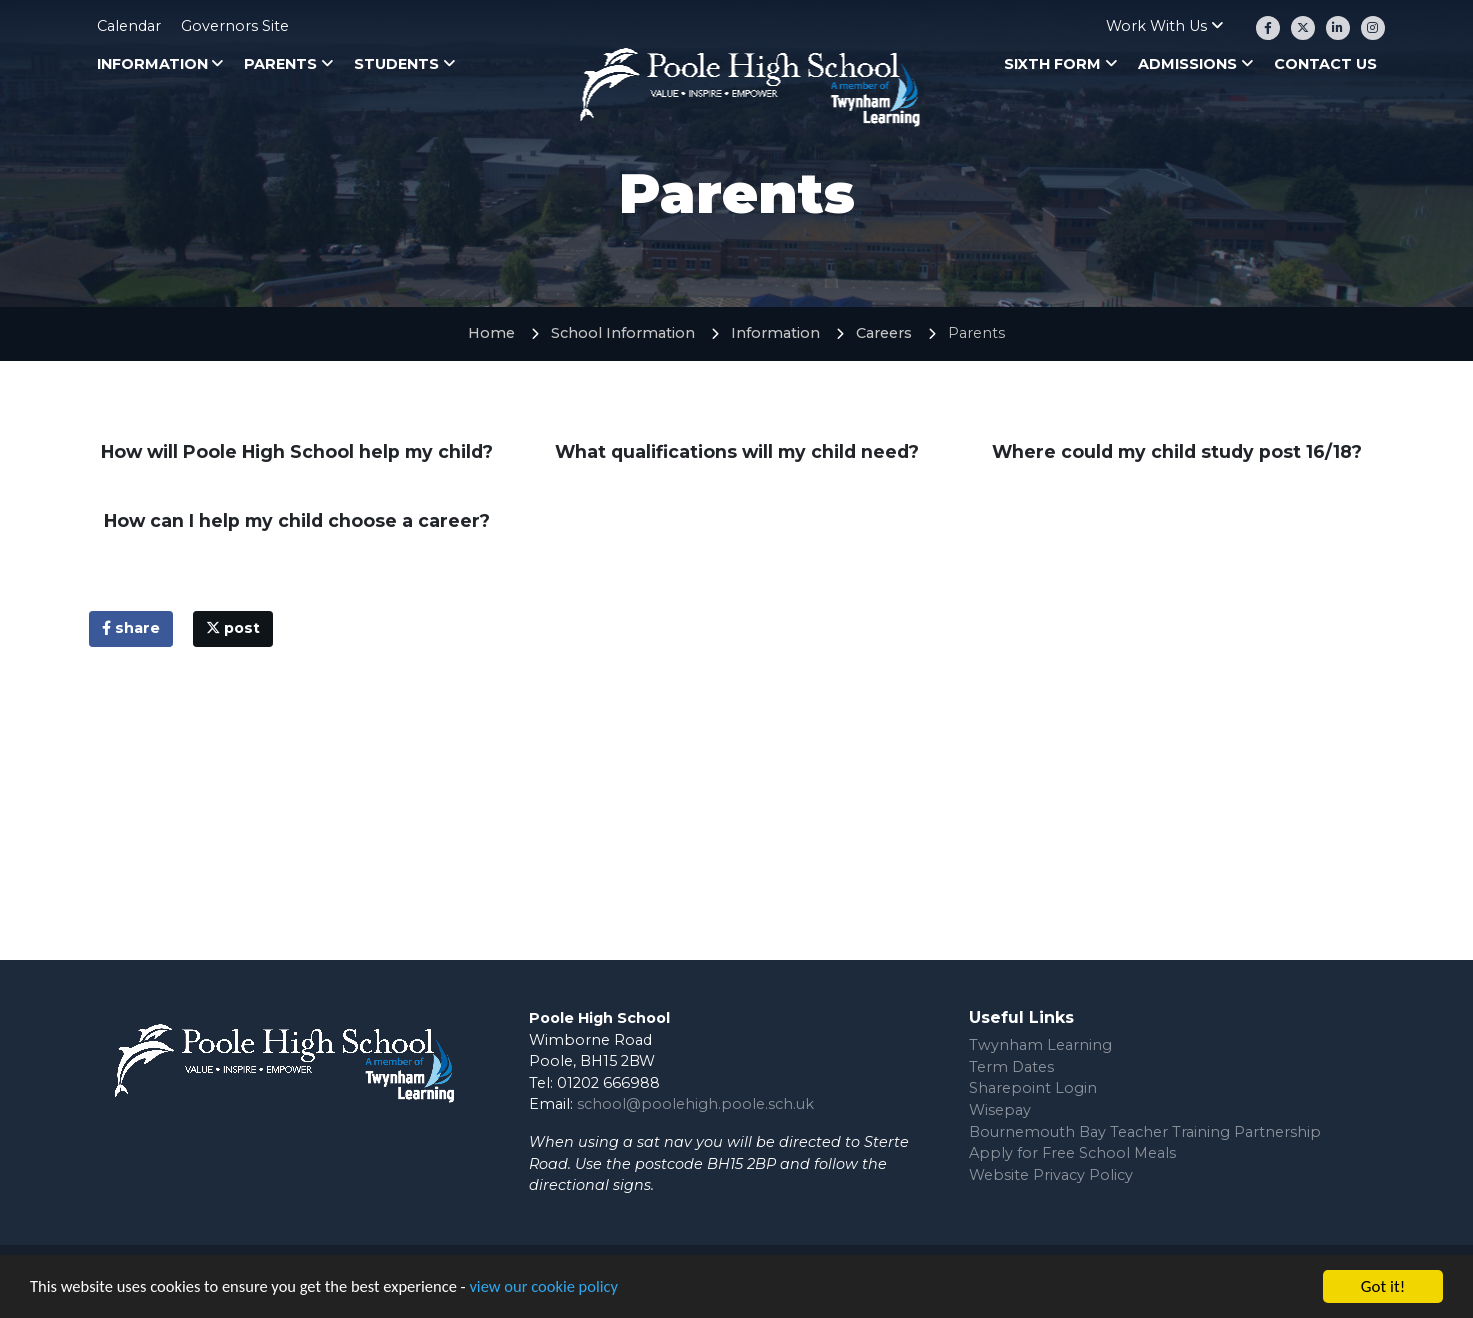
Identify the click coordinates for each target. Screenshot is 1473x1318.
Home (491, 333)
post (233, 628)
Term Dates (1011, 1067)
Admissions (1187, 64)
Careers (884, 333)
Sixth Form (1052, 64)
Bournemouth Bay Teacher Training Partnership (1145, 1132)
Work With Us (1156, 26)
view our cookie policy (559, 1293)
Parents (280, 64)
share (131, 628)
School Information (623, 333)
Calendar (129, 26)
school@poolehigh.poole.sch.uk (695, 1104)
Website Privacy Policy (1051, 1175)
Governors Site (235, 26)
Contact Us (1325, 64)
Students (396, 64)
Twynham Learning (1040, 1045)
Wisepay (1000, 1110)
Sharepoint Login (1033, 1088)
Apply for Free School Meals (1072, 1153)
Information (152, 64)
